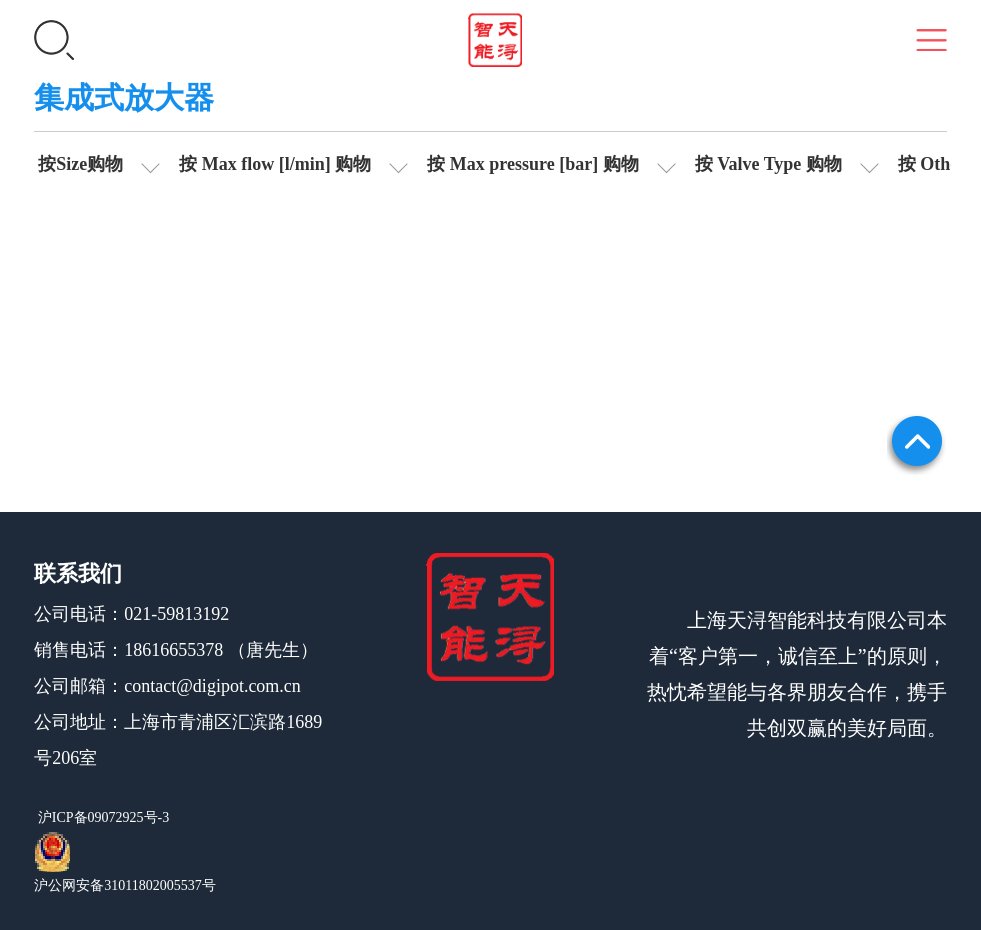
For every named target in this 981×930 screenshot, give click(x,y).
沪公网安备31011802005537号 (124, 885)
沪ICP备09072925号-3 (101, 817)
